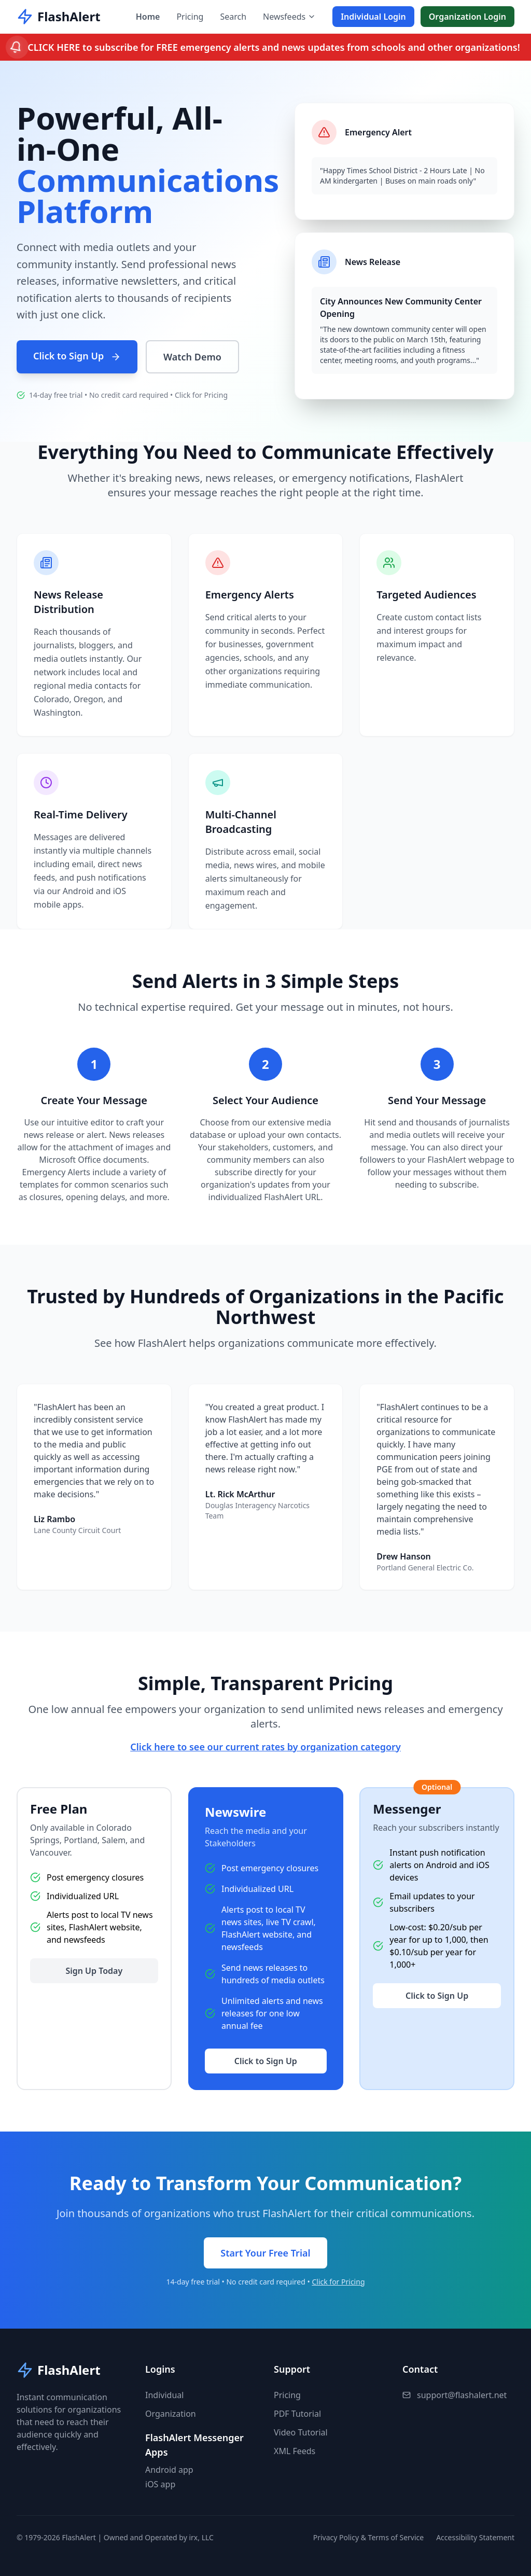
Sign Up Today (93, 1970)
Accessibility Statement (475, 2537)
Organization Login (467, 16)
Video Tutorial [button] (301, 2432)
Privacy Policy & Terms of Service (368, 2537)
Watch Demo (192, 357)
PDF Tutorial (297, 2413)
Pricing (189, 16)
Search (233, 16)
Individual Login (373, 16)
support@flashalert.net (462, 2395)
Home (148, 16)
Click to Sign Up (77, 356)
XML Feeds (294, 2451)
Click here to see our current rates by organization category (265, 1746)
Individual (164, 2395)
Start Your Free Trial (265, 2253)
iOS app (160, 2484)
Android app (169, 2469)
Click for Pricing (201, 395)
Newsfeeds (289, 16)
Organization (170, 2413)
